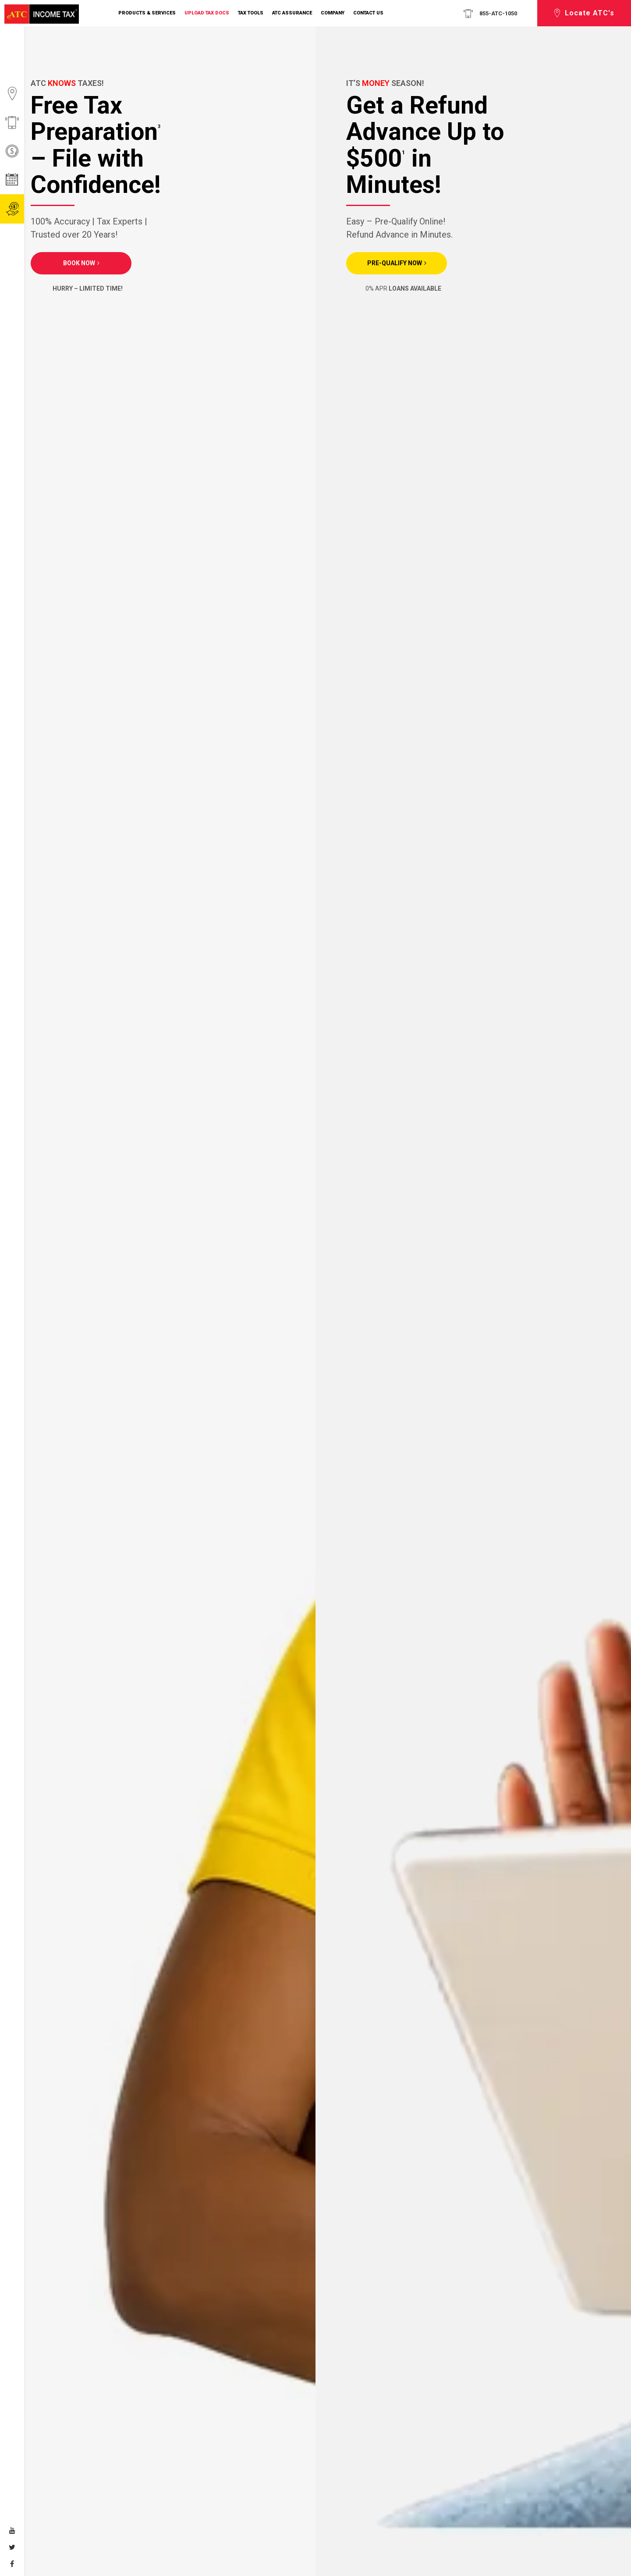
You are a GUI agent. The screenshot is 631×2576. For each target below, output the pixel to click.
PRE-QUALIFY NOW (394, 263)
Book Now (79, 263)
